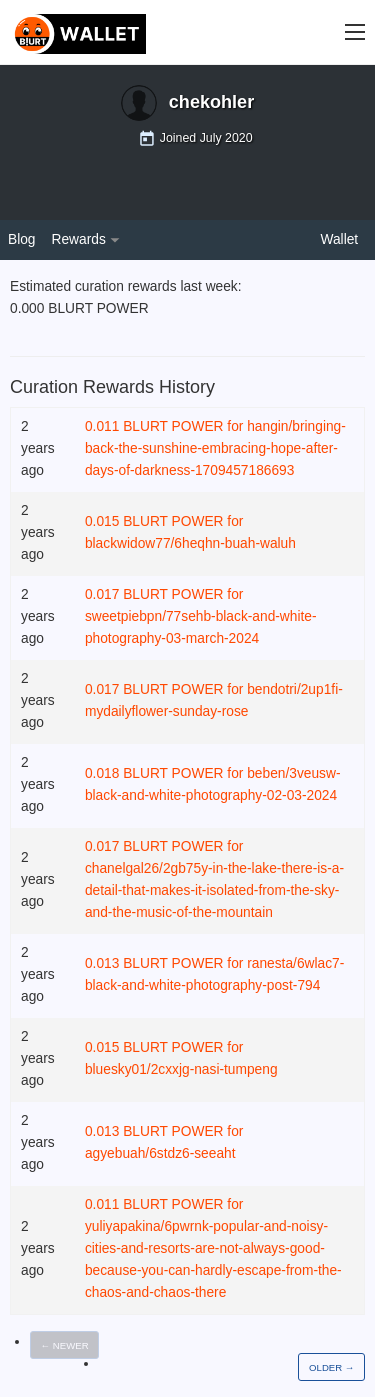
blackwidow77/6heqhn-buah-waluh (190, 543)
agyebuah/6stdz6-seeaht (160, 1153)
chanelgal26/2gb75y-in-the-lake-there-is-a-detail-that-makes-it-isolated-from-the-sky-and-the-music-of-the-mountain (214, 890)
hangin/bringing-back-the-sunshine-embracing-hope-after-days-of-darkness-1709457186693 (215, 448)
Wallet (340, 239)
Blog (22, 239)
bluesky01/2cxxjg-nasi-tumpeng (181, 1069)
